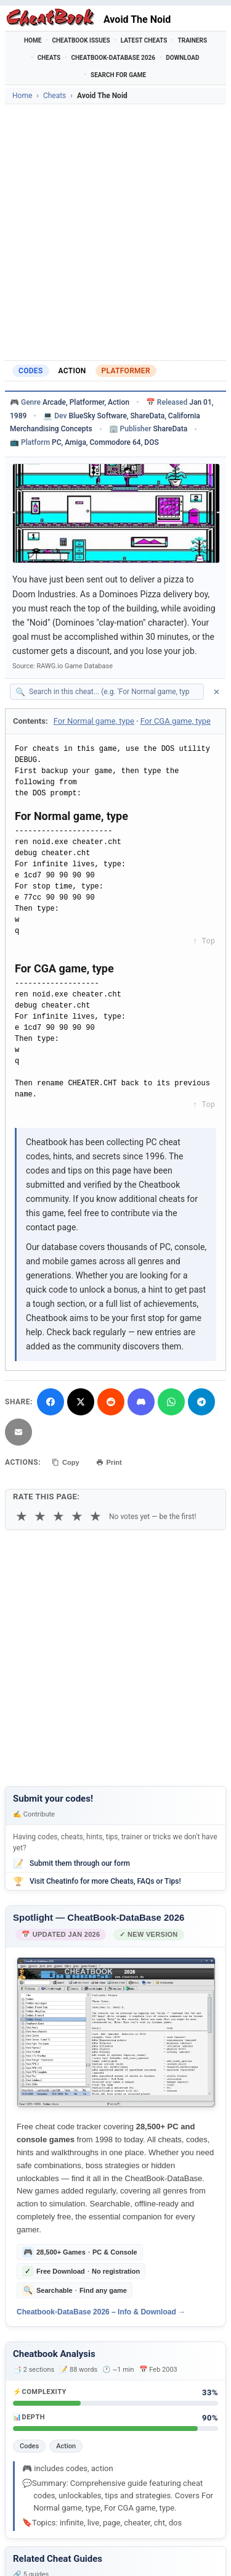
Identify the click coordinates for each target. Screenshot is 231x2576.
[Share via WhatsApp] (171, 1401)
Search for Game (118, 75)
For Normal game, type (94, 721)
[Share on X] (80, 1401)
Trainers (193, 40)
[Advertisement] (115, 232)
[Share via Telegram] (201, 1401)
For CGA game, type (175, 721)
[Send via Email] (18, 1432)
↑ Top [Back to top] (204, 941)
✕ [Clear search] (216, 692)
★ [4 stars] (77, 1516)
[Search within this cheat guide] (113, 691)
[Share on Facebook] (50, 1401)
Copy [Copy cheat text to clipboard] (65, 1462)
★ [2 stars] (40, 1516)
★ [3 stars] (58, 1516)
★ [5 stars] (95, 1516)
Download (182, 57)
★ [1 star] (21, 1516)
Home (32, 40)
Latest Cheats (144, 40)
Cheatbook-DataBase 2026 (113, 57)
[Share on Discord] (141, 1401)
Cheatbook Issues (81, 40)
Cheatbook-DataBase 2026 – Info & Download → (101, 2312)
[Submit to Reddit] (110, 1401)
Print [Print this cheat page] (109, 1462)
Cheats (49, 57)
